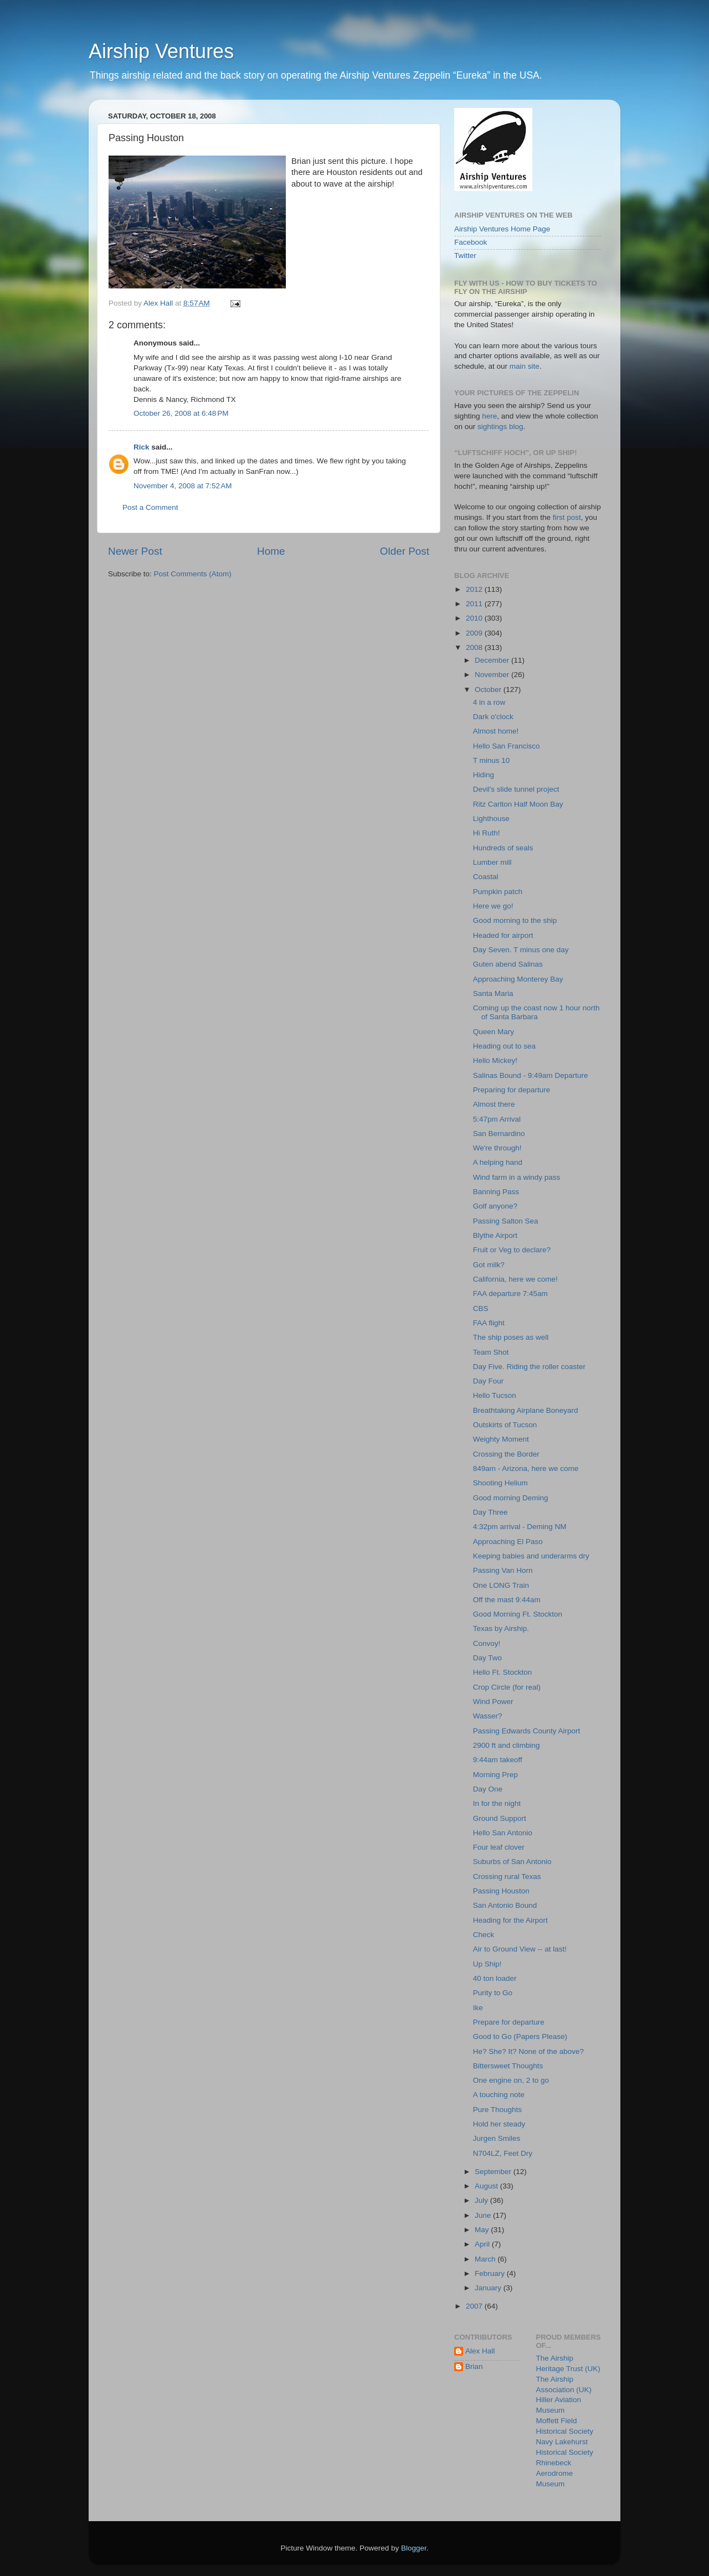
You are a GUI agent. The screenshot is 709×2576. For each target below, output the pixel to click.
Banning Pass (496, 1192)
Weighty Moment (501, 1439)
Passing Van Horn (503, 1570)
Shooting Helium (500, 1483)
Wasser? (487, 1716)
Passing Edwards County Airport (526, 1731)
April (483, 2244)
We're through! (497, 1148)
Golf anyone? (495, 1206)
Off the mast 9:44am (507, 1600)
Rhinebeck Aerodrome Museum (554, 2473)
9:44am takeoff (497, 1760)
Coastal (486, 877)
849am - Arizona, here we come (526, 1468)
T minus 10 (491, 760)
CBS (481, 1308)
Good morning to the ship (515, 920)
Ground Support (499, 1818)
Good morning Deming (510, 1498)
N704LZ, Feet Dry (502, 2153)
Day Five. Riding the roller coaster (529, 1366)
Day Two (487, 1658)
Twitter (465, 255)
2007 (475, 2306)
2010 (475, 618)
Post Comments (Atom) (193, 574)
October (489, 689)
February (491, 2273)
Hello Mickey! (495, 1060)
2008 (475, 647)
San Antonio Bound (505, 1905)
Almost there (494, 1104)
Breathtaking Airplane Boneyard (525, 1410)
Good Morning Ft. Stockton (517, 1614)
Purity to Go (492, 1993)
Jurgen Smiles (497, 2138)
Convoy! (487, 1643)
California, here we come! (515, 1279)
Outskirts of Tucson (505, 1425)
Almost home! (496, 731)
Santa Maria (493, 993)
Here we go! (493, 906)
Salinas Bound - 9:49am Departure (530, 1075)
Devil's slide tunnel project (516, 789)
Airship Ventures (161, 51)
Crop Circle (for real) (507, 1687)
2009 (475, 633)
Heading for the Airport (510, 1920)
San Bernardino (499, 1133)
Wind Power (493, 1701)
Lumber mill (492, 862)
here (489, 416)
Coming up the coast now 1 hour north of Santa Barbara (536, 1012)
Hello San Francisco (506, 746)
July (482, 2200)
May (483, 2230)
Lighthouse (491, 818)
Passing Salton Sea (505, 1221)
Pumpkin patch (497, 891)
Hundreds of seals (503, 848)
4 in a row (489, 702)
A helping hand (497, 1162)
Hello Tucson (494, 1395)
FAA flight (489, 1323)
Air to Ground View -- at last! (520, 1949)
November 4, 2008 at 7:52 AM (182, 486)
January (489, 2288)
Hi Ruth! (486, 833)
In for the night (497, 1803)
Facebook (470, 242)
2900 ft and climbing (506, 1745)
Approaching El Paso (508, 1541)
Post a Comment (150, 507)
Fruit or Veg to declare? (512, 1250)
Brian (474, 2366)
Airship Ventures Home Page (502, 229)
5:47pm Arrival (497, 1119)
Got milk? (489, 1265)
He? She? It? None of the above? (528, 2051)
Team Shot (491, 1352)
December (493, 660)
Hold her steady (499, 2124)
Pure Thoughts (497, 2109)
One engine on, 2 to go (511, 2080)
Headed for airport (503, 935)
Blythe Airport (495, 1235)
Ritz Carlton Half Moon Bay (518, 804)
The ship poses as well (511, 1337)
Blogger (414, 2548)
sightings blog (500, 426)
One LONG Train (501, 1585)
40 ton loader (495, 1978)
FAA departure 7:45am (510, 1293)
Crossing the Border (506, 1454)
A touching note (499, 2094)
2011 (475, 604)
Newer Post (135, 551)
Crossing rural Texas (507, 1876)
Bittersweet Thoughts (508, 2066)
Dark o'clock (493, 717)
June (484, 2215)
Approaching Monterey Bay (518, 979)
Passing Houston (501, 1891)
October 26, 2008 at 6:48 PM (180, 413)
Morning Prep (495, 1774)
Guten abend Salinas (508, 964)
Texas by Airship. (501, 1628)
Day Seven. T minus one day (521, 950)
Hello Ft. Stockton (502, 1672)
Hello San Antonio (502, 1833)
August (487, 2186)
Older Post (404, 551)
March (486, 2259)
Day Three (490, 1512)
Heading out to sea (504, 1046)
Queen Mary (493, 1032)
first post (567, 517)
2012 (475, 589)
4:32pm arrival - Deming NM (520, 1526)
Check (483, 1934)
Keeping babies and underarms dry (531, 1556)
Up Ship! (487, 1964)
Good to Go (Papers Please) (520, 2036)
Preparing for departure (512, 1090)
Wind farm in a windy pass (517, 1177)
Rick (141, 447)
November (493, 674)
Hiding (483, 775)
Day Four (488, 1381)
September (494, 2171)
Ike (478, 2008)
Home (271, 551)
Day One (487, 1789)
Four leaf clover (499, 1847)
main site (525, 366)
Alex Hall (480, 2351)
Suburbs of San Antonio (512, 1861)
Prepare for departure (508, 2022)
